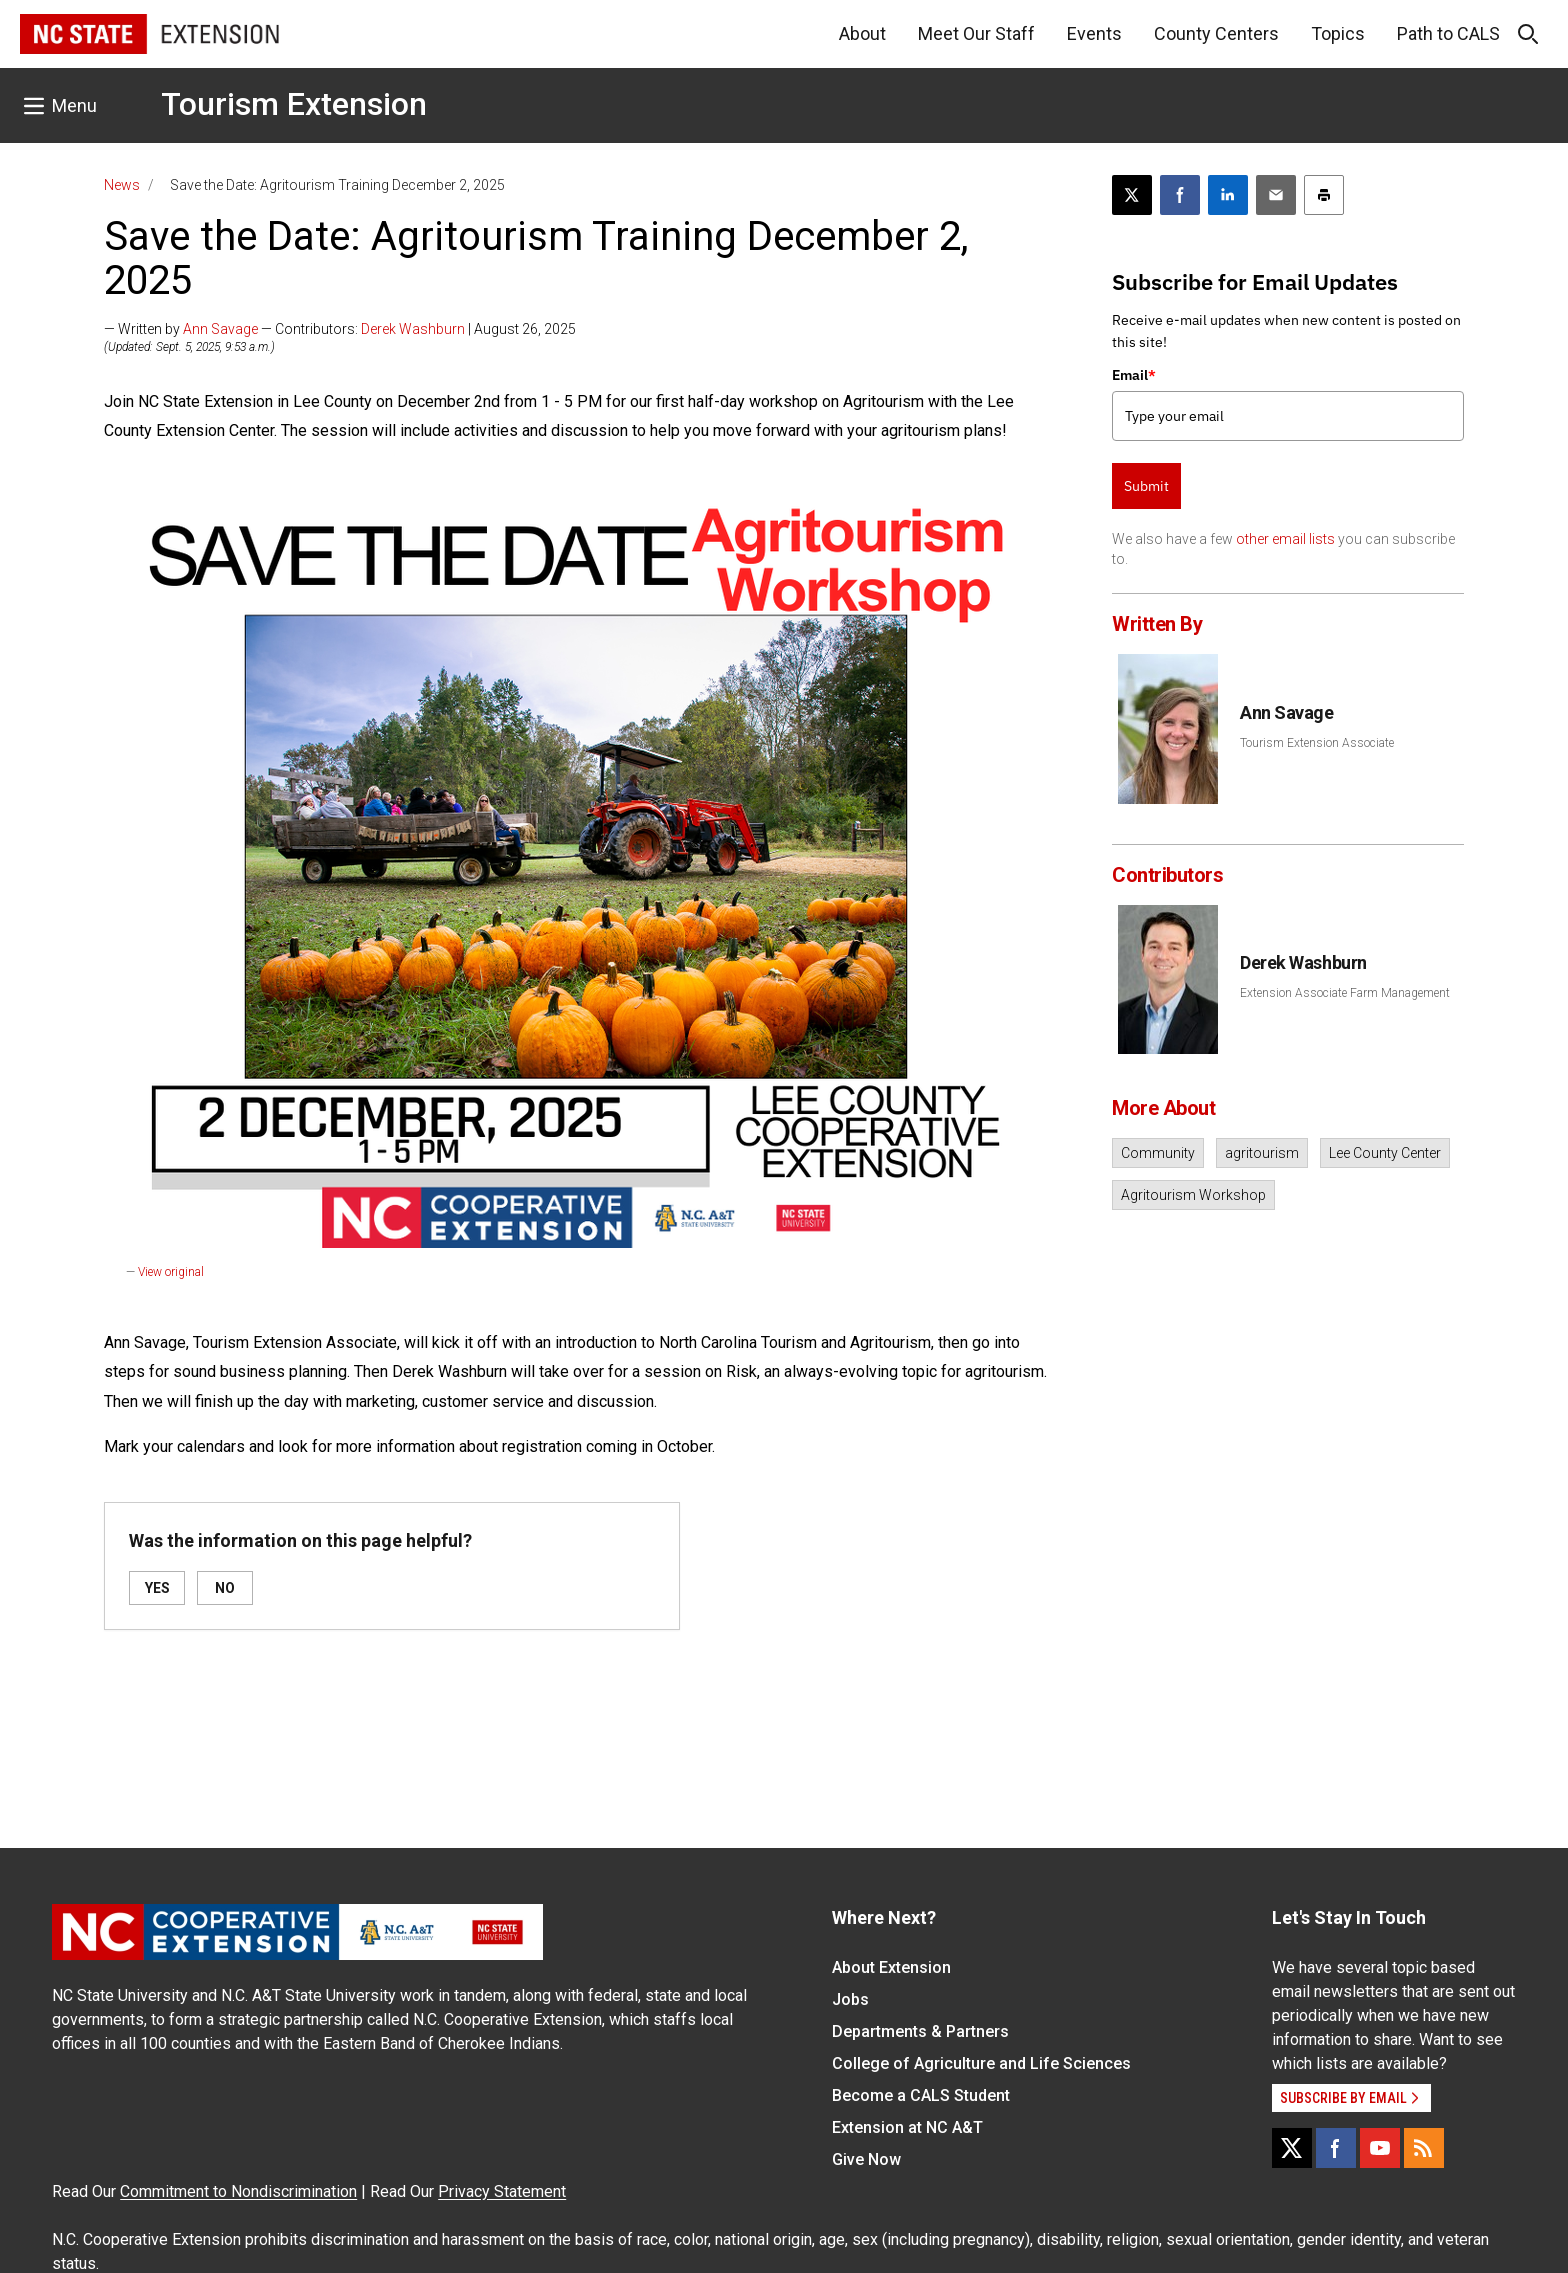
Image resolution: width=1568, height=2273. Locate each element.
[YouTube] (1380, 2148)
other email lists (1285, 539)
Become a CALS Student (921, 2095)
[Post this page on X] (1132, 195)
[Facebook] (1336, 2148)
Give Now (866, 2159)
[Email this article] (1276, 195)
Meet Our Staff (976, 33)
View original (171, 1272)
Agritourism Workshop (1193, 1195)
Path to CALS (1448, 33)
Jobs (850, 1999)
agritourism (1262, 1153)
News (122, 185)
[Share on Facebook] (1180, 195)
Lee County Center (1385, 1153)
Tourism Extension (294, 104)
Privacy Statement (502, 2191)
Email (1134, 375)
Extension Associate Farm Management (1345, 993)
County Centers (1216, 33)
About (862, 33)
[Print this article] (1324, 195)
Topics (1338, 33)
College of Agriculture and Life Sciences (981, 2063)
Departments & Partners (920, 2031)
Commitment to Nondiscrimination (238, 2191)
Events (1094, 33)
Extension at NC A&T (907, 2127)
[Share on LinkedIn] (1228, 195)
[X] (1292, 2148)
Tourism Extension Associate (1317, 743)
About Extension (891, 1967)
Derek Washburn (413, 329)
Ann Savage (220, 329)
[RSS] (1424, 2148)
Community (1158, 1153)
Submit (1146, 486)
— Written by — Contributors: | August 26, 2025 (340, 329)
